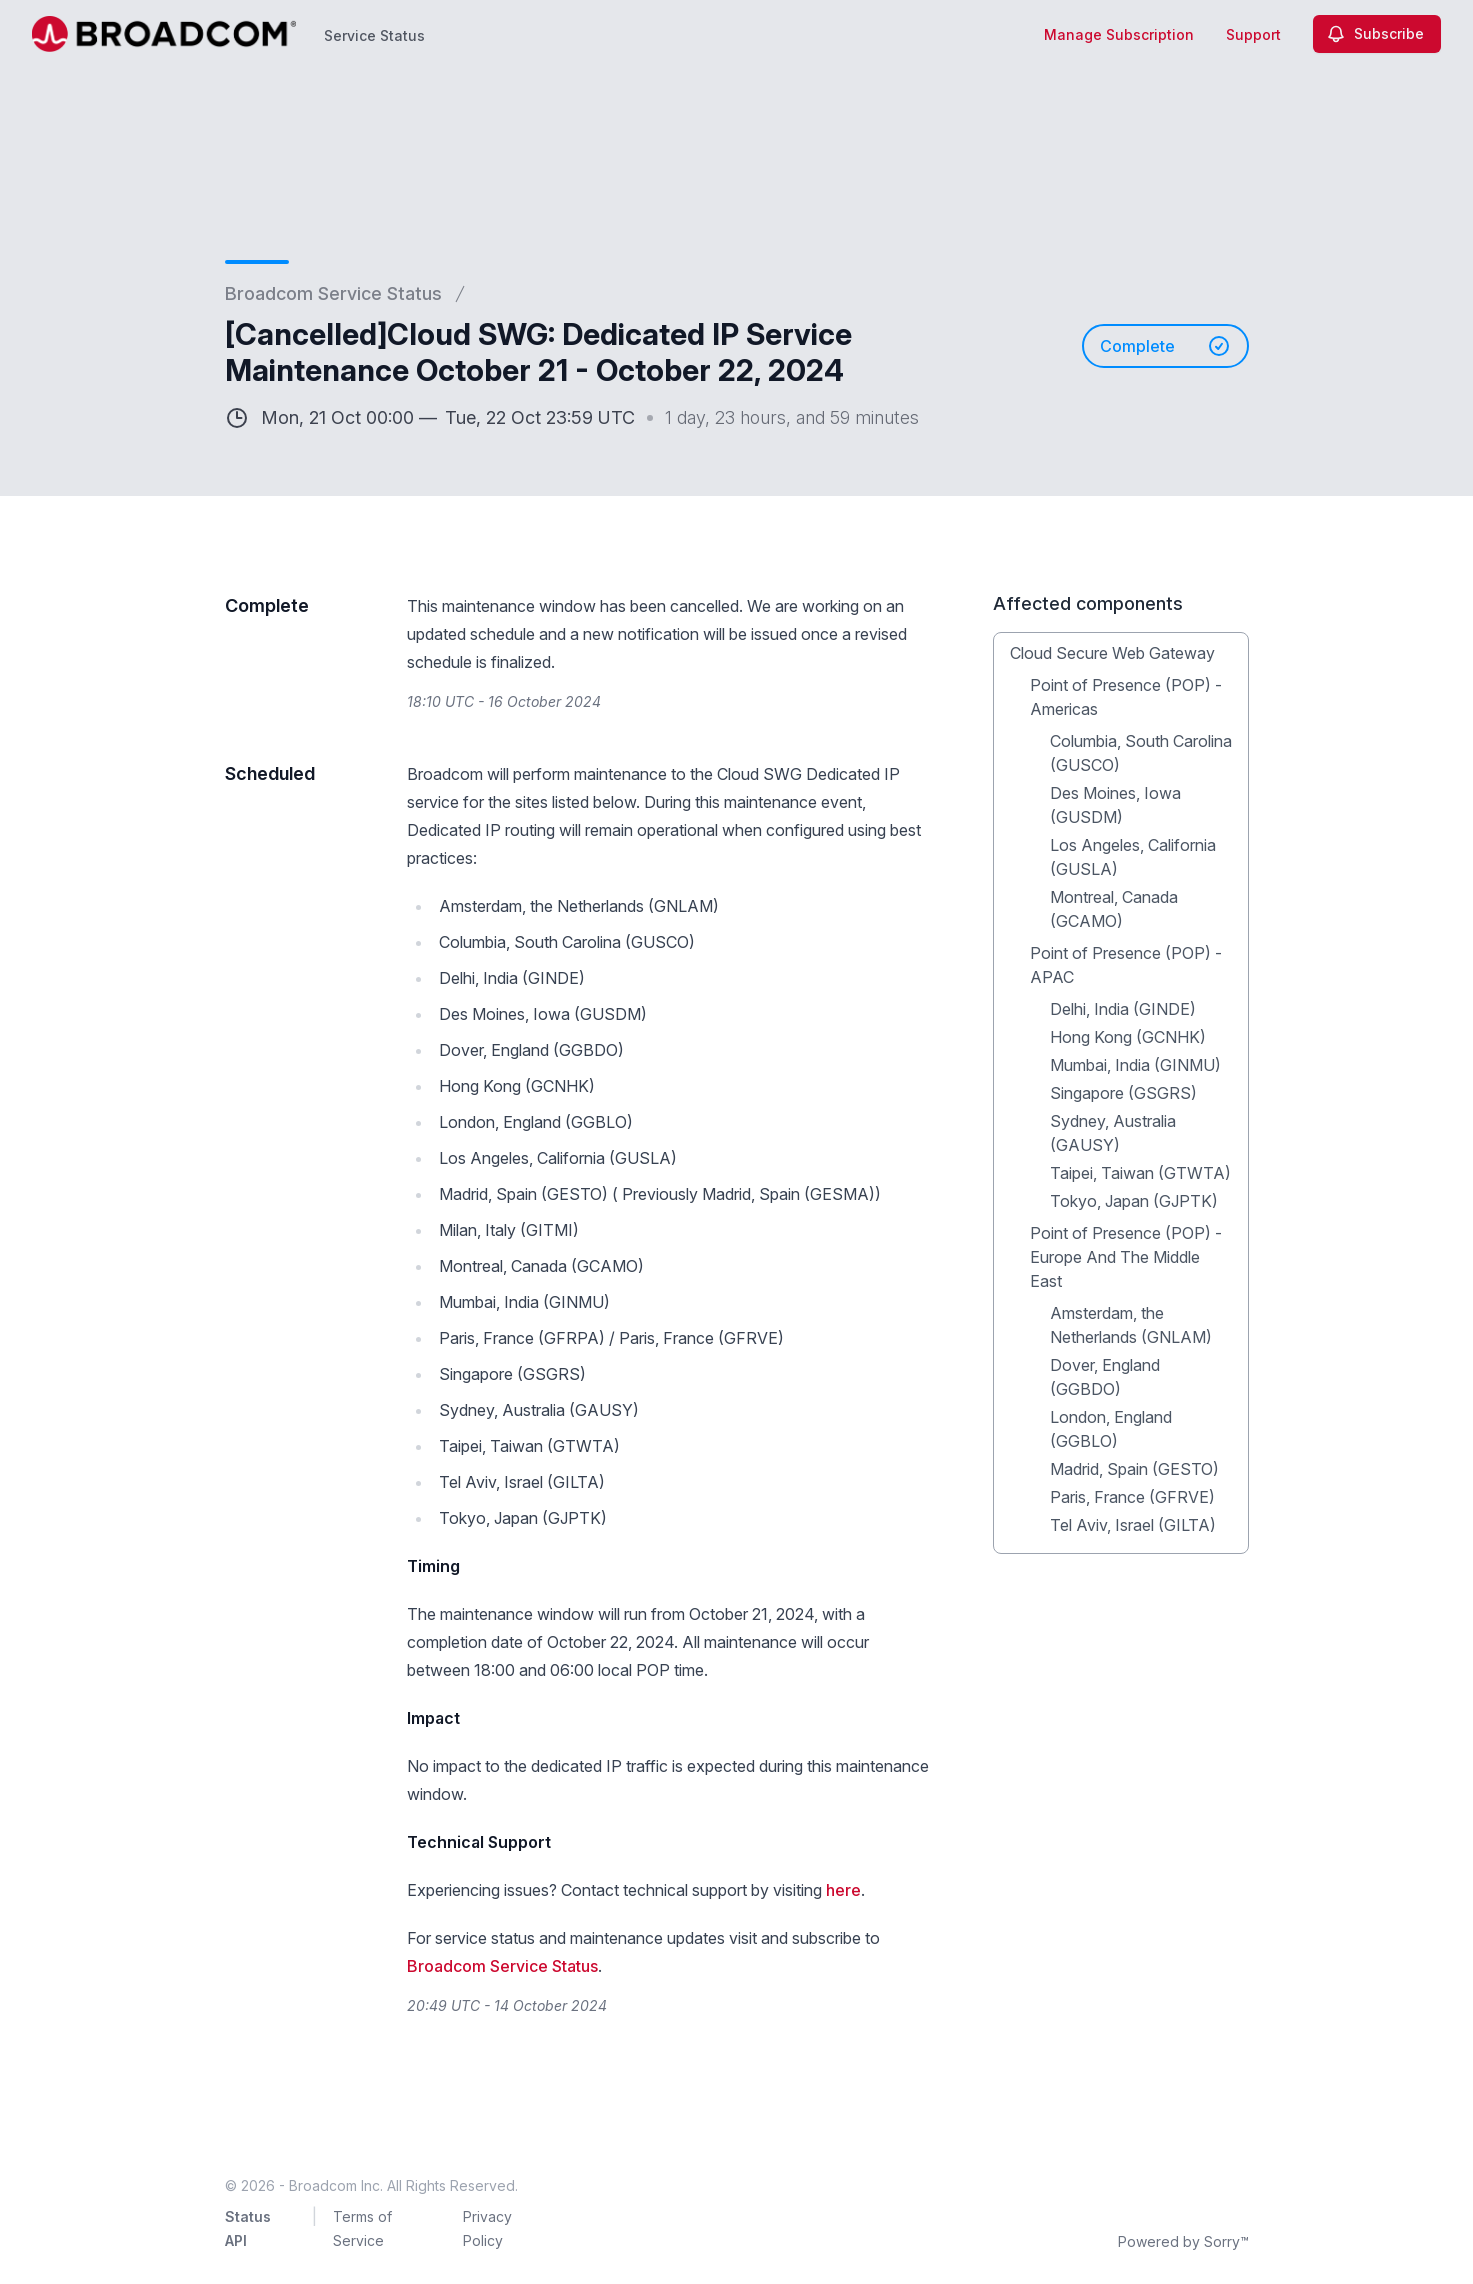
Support (1253, 34)
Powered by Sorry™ (1183, 2241)
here (843, 1890)
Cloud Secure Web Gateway (1112, 653)
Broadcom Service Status (333, 293)
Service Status (374, 35)
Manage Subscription (1119, 34)
